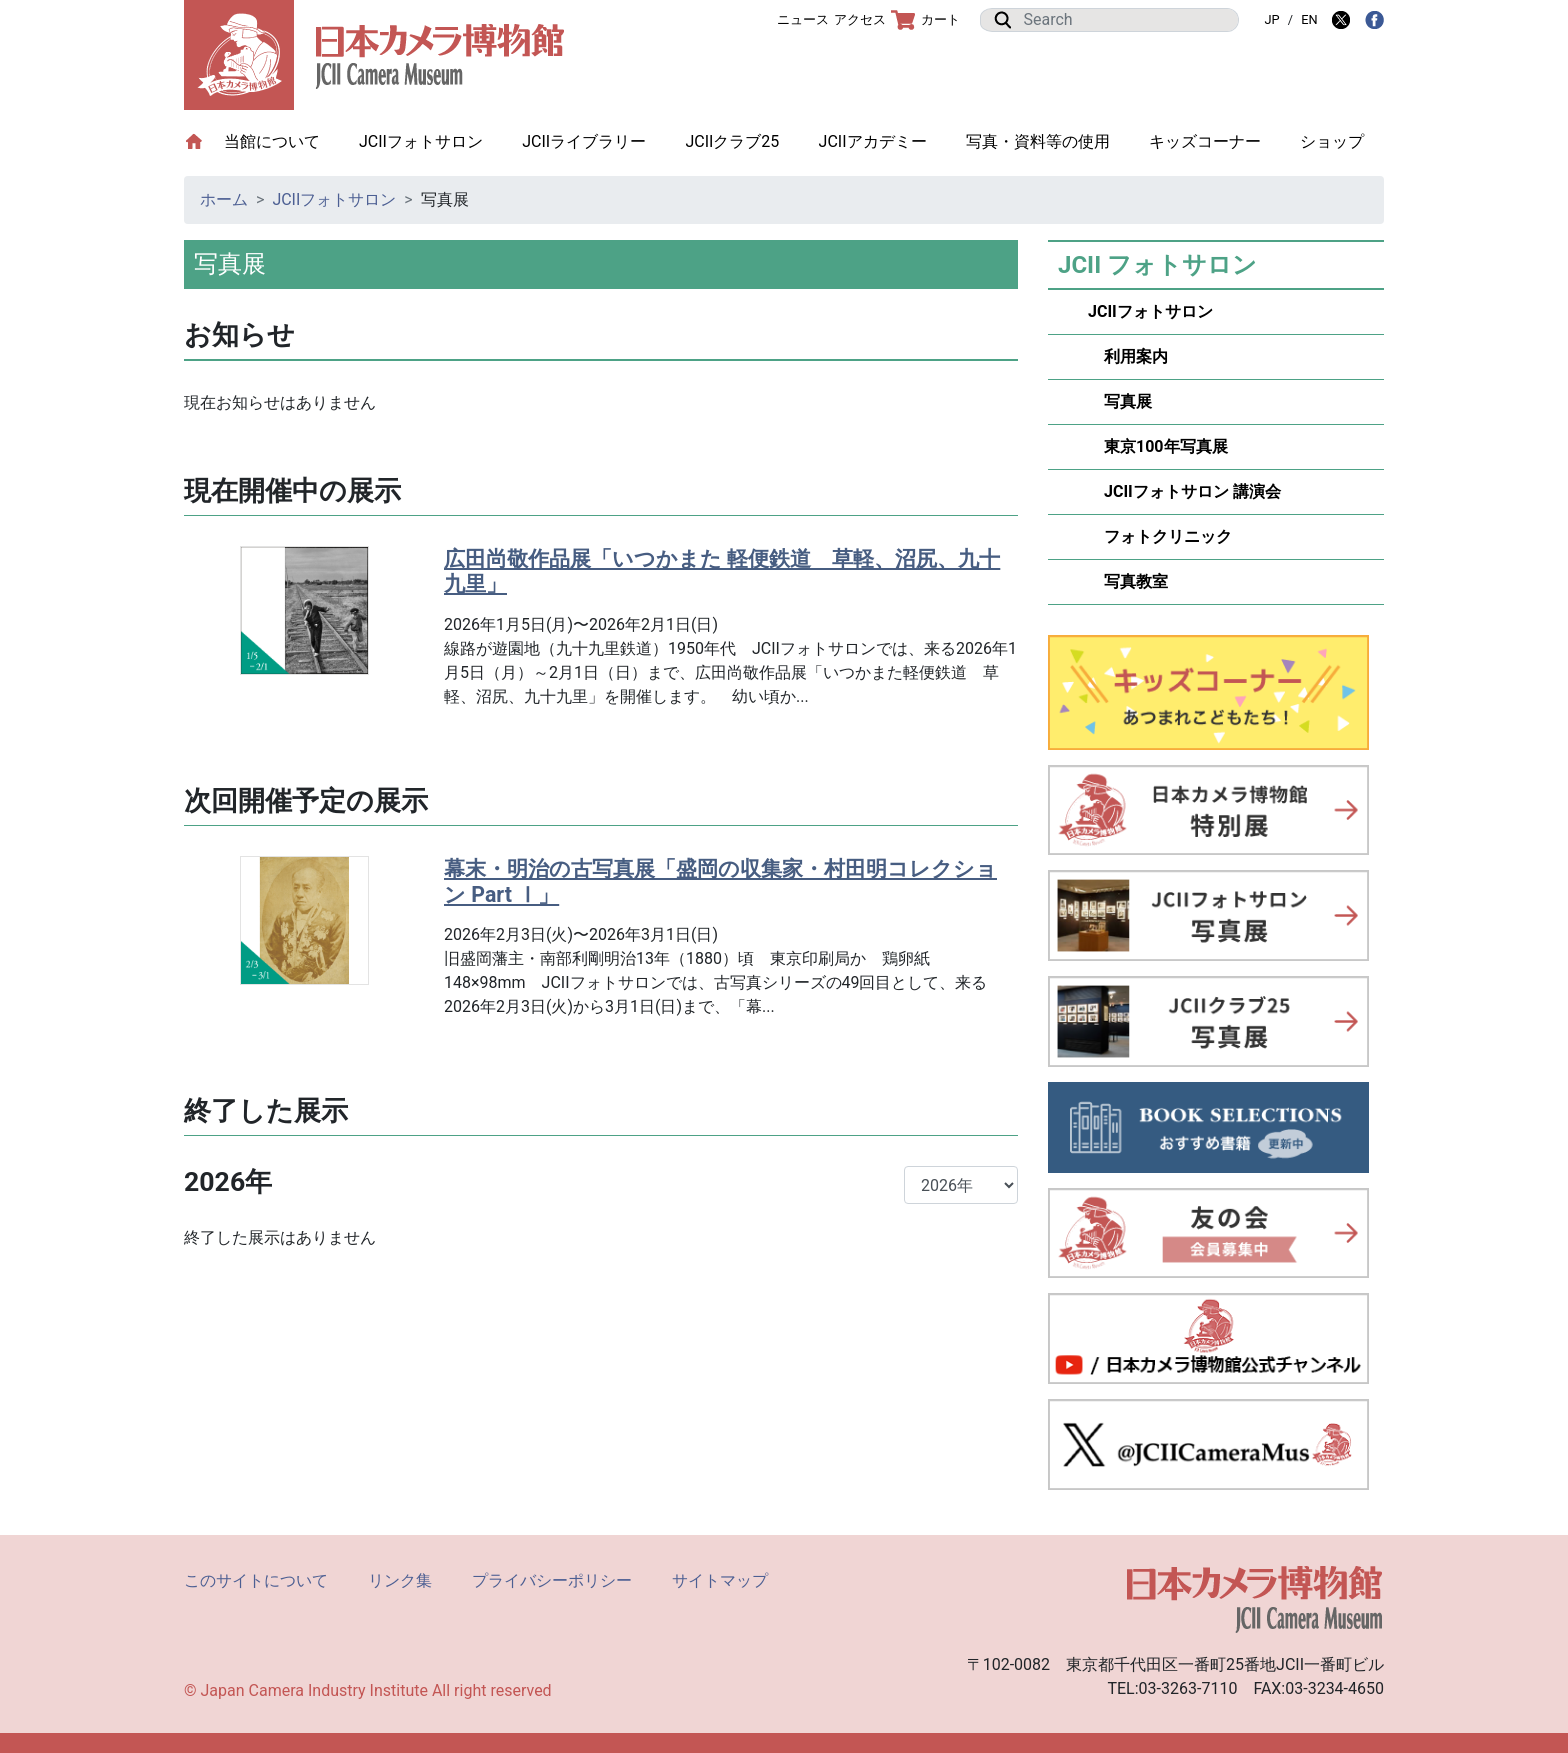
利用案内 (1128, 356)
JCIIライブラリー (584, 141)
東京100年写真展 (1158, 446)
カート (925, 20)
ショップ (1332, 141)
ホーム (224, 199)
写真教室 (1128, 581)
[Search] (1125, 20)
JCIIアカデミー (873, 141)
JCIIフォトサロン (421, 141)
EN (1309, 19)
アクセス (860, 19)
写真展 (1120, 401)
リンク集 (400, 1580)
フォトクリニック (1160, 536)
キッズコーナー (1205, 141)
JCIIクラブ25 (732, 141)
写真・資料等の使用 (1038, 141)
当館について (282, 140)
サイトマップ (720, 1580)
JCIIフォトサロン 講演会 (1184, 491)
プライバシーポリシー (552, 1580)
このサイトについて (256, 1580)
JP (1271, 19)
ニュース (803, 19)
